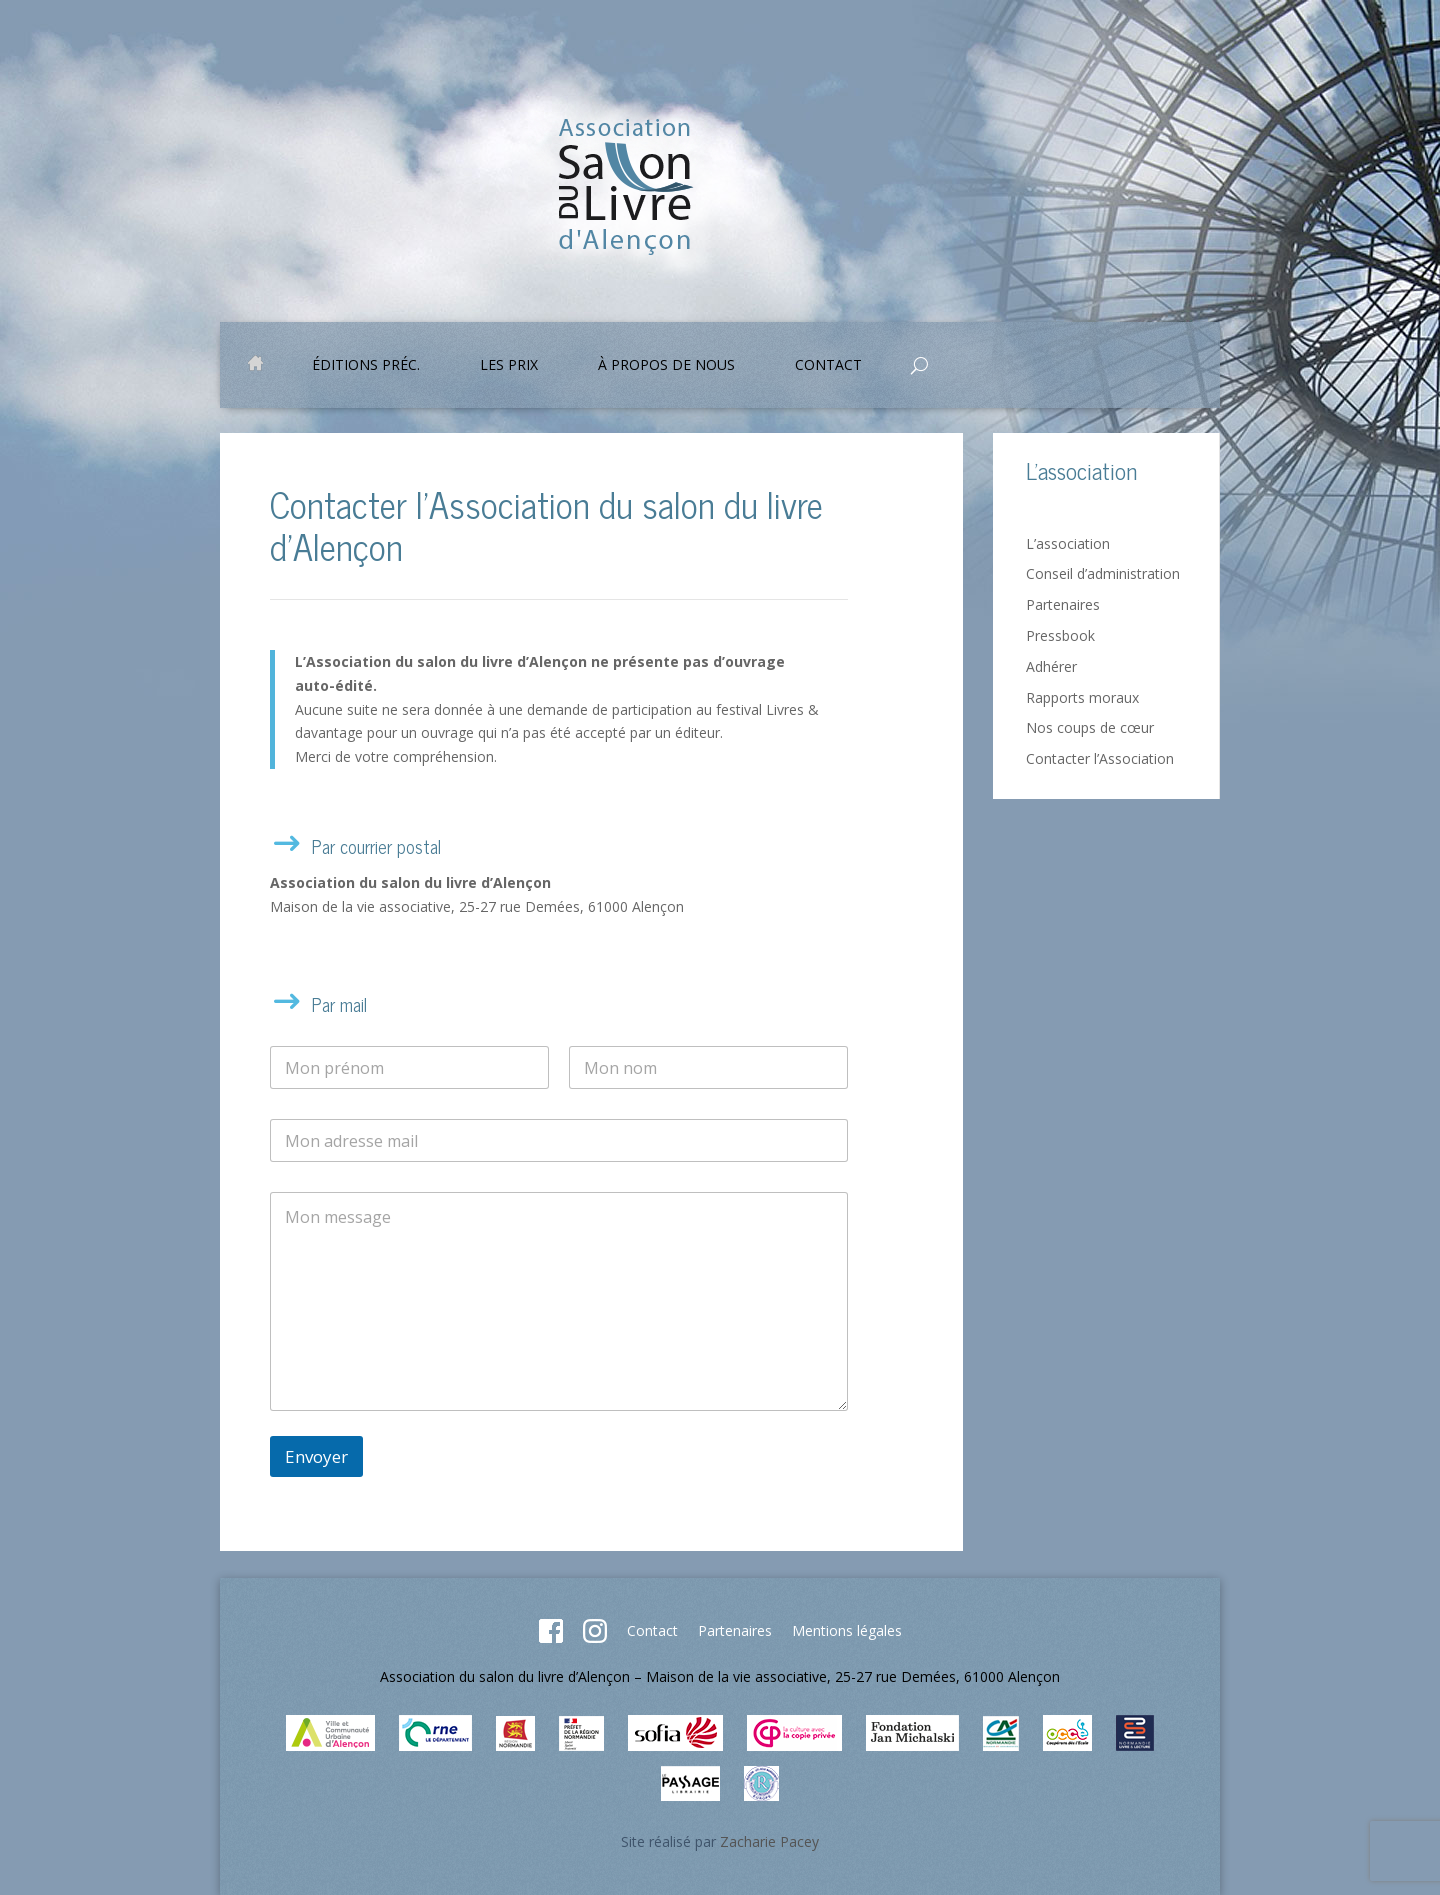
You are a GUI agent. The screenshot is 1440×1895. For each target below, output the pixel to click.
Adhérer (1051, 666)
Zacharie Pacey (769, 1841)
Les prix (509, 366)
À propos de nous (666, 366)
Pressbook (1060, 635)
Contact (828, 366)
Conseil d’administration (1103, 573)
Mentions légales (847, 1630)
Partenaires (1063, 604)
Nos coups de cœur (1090, 727)
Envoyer (316, 1456)
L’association (1068, 543)
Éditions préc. (366, 366)
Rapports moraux (1082, 697)
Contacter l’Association (1100, 758)
